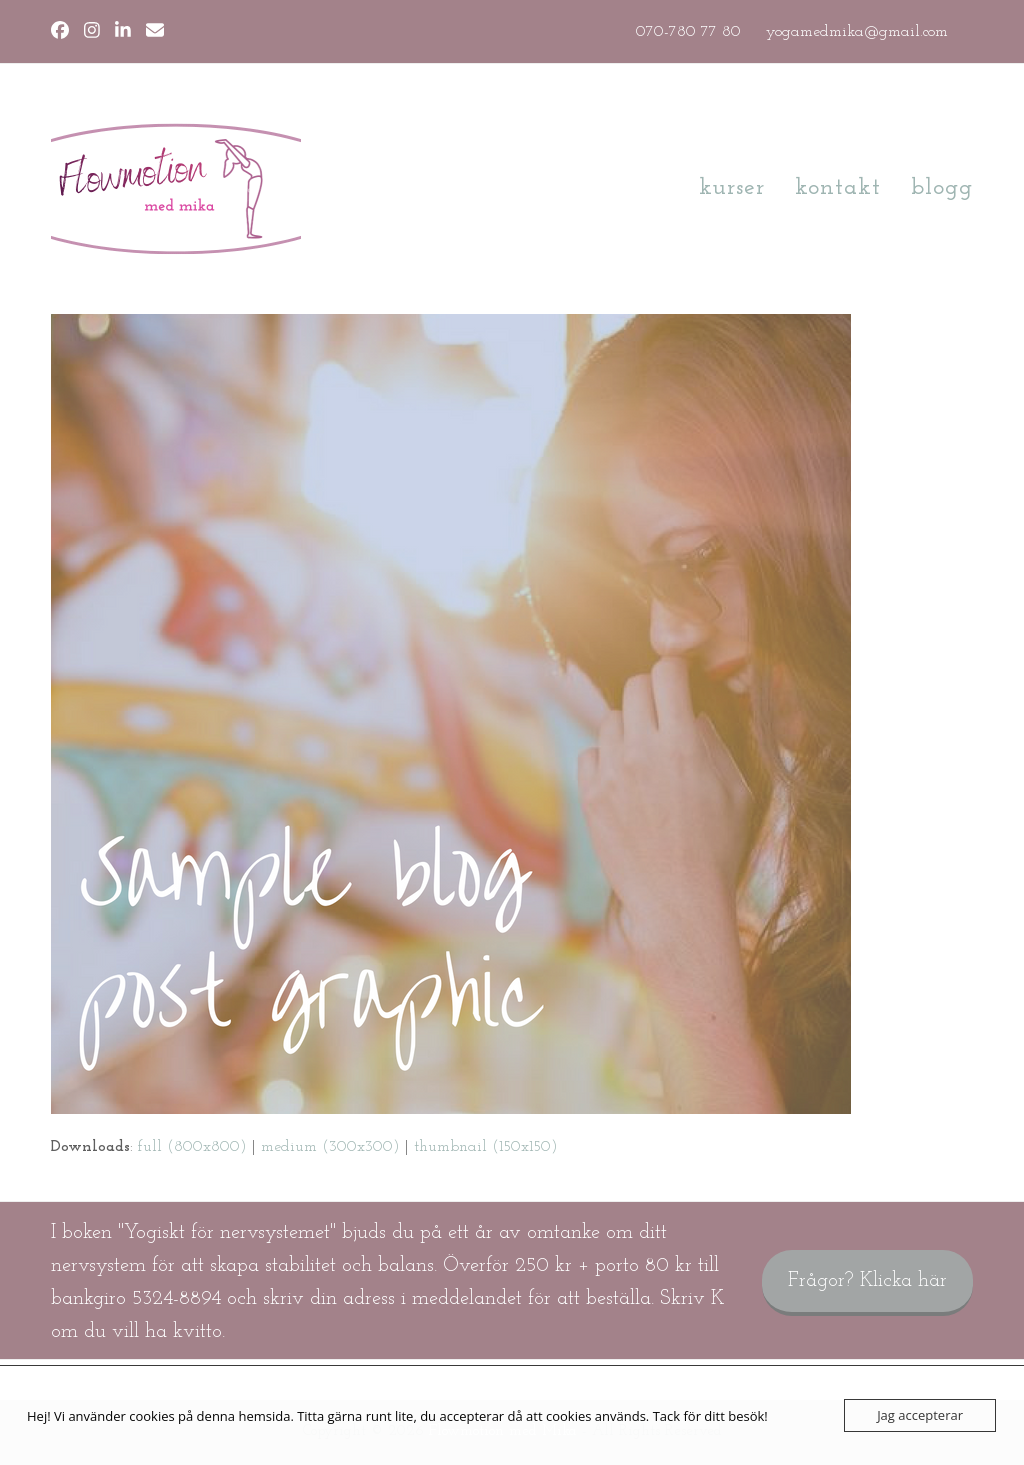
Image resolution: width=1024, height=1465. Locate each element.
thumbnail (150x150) (486, 1147)
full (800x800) (192, 1147)
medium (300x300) (330, 1147)
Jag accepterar (920, 1415)
